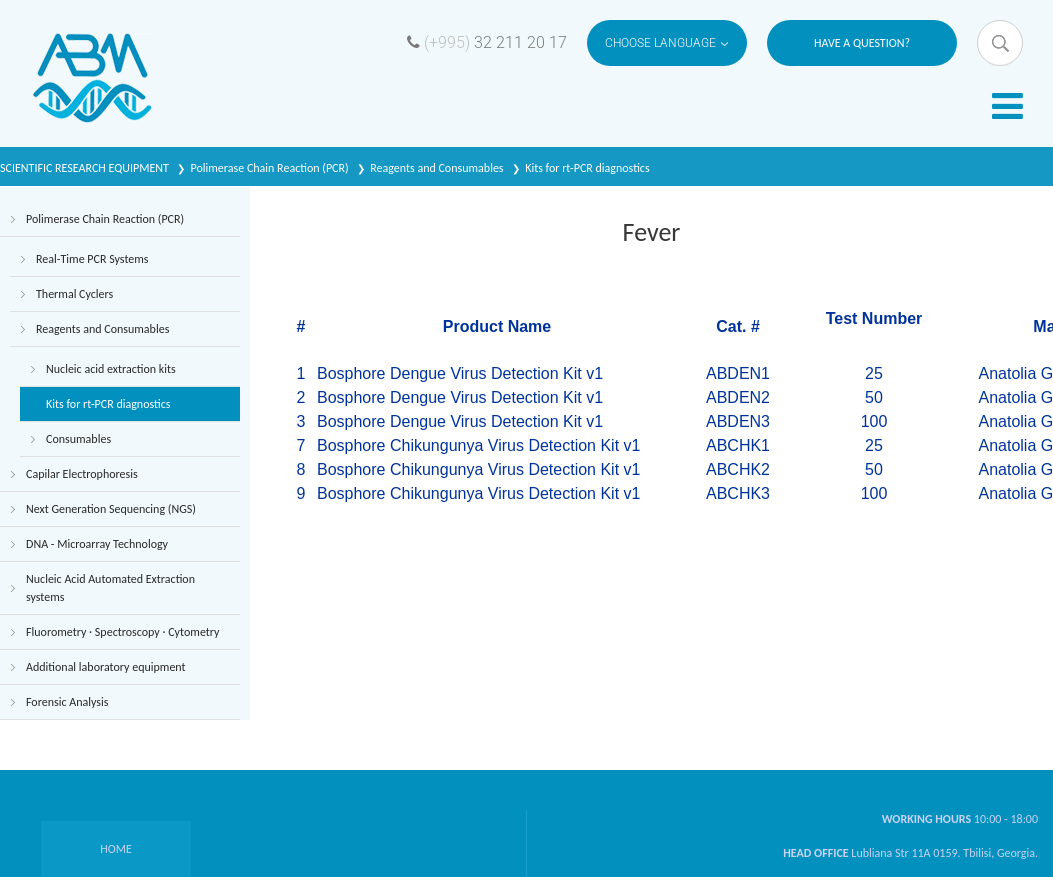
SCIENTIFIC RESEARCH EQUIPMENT (86, 168)
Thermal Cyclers (74, 294)
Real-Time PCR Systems (92, 259)
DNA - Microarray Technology (97, 544)
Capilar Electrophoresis (82, 474)
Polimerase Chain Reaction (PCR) (270, 168)
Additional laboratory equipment (106, 667)
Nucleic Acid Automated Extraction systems (110, 588)
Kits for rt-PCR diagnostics (587, 168)
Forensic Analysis (67, 702)
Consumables (78, 439)
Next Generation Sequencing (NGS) (111, 509)
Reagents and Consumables (438, 168)
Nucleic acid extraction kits (111, 369)
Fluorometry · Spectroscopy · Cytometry (123, 632)
